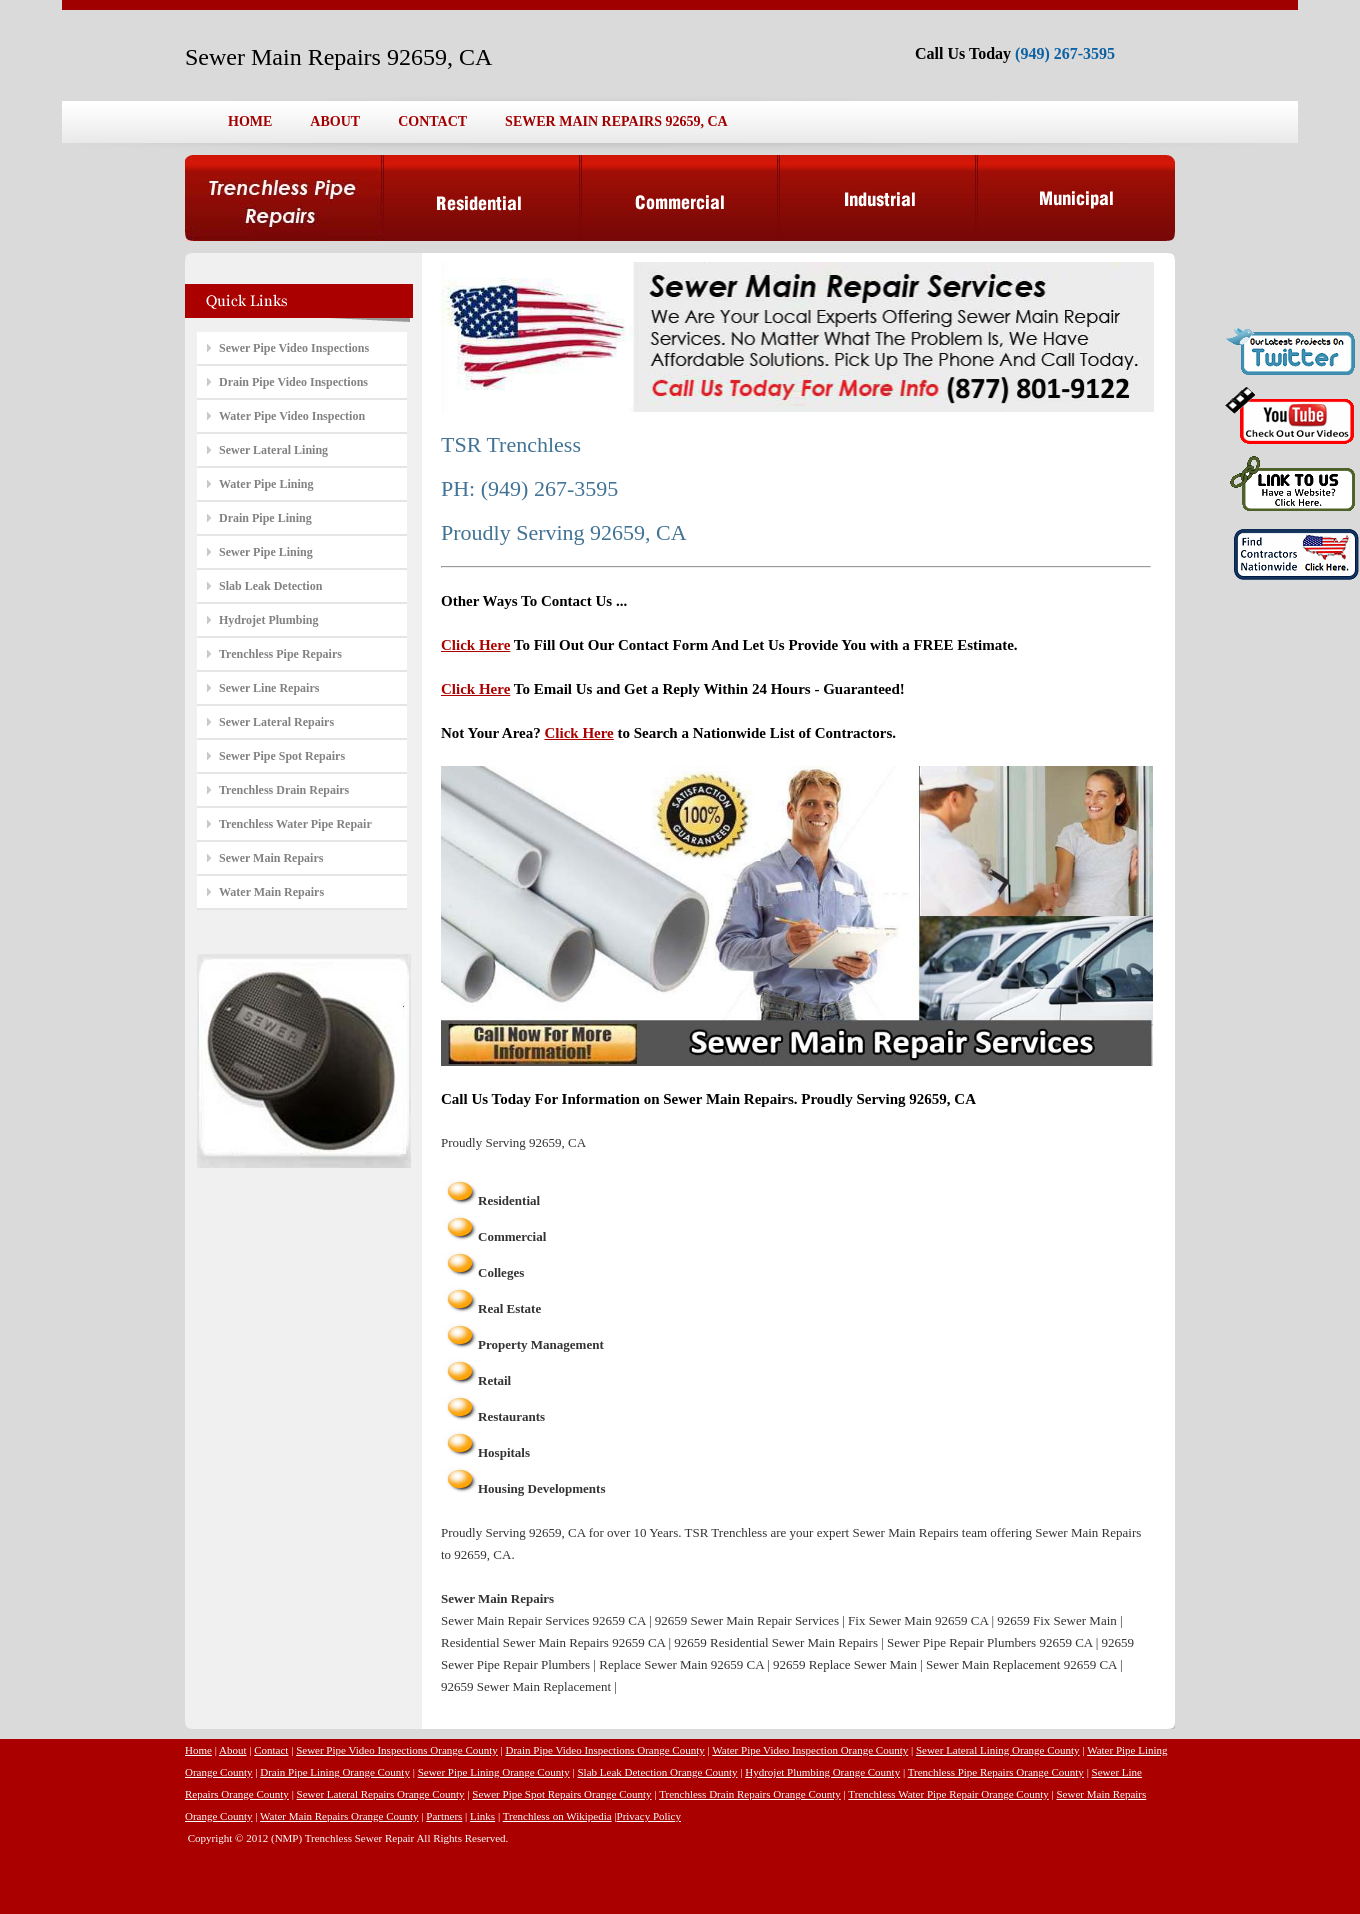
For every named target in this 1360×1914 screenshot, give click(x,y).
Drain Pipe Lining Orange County (335, 1772)
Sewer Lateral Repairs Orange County (381, 1794)
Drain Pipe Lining (265, 518)
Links (482, 1816)
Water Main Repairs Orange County (339, 1816)
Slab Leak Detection (270, 586)
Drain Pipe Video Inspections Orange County (605, 1750)
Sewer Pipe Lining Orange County (494, 1772)
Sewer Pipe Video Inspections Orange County (397, 1750)
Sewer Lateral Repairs (276, 722)
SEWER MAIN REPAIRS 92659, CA (616, 121)
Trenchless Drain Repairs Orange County (750, 1794)
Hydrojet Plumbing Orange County (822, 1772)
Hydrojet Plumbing (268, 620)
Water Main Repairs (271, 892)
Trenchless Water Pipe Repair (295, 824)
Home (198, 1750)
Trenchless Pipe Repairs (280, 654)
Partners (444, 1816)
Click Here (475, 645)
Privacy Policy (649, 1816)
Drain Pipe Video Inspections (293, 382)
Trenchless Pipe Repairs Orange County (996, 1772)
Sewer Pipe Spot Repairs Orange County (561, 1794)
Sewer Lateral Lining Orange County (998, 1750)
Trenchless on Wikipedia (557, 1816)
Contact (271, 1750)
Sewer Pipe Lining (266, 552)
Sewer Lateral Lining (273, 450)
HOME (250, 121)
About (233, 1750)
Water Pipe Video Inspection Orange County (810, 1750)
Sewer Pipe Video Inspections (294, 348)
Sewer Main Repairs (271, 858)
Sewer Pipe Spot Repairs (282, 756)
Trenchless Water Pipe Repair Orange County (948, 1794)
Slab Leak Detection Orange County (657, 1772)
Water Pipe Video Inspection (292, 416)
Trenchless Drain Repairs (284, 790)
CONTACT (432, 121)
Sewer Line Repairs (269, 688)
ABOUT (335, 121)
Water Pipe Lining (266, 484)
